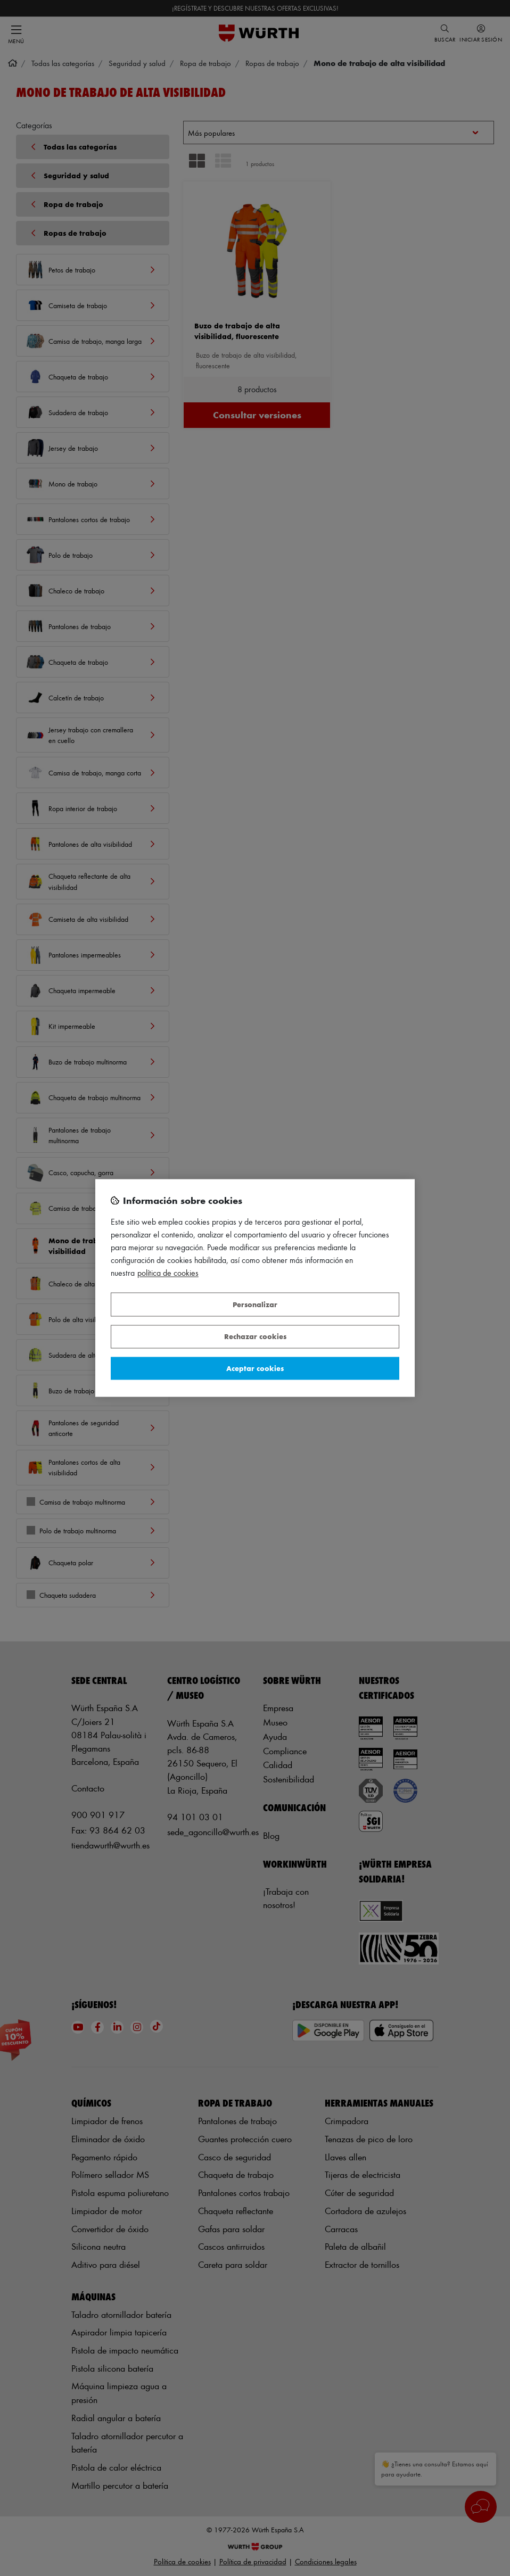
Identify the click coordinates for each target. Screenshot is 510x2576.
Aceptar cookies (255, 1368)
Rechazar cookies (255, 1336)
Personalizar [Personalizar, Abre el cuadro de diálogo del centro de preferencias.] (255, 1304)
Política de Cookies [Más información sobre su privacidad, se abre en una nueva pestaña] (168, 1273)
